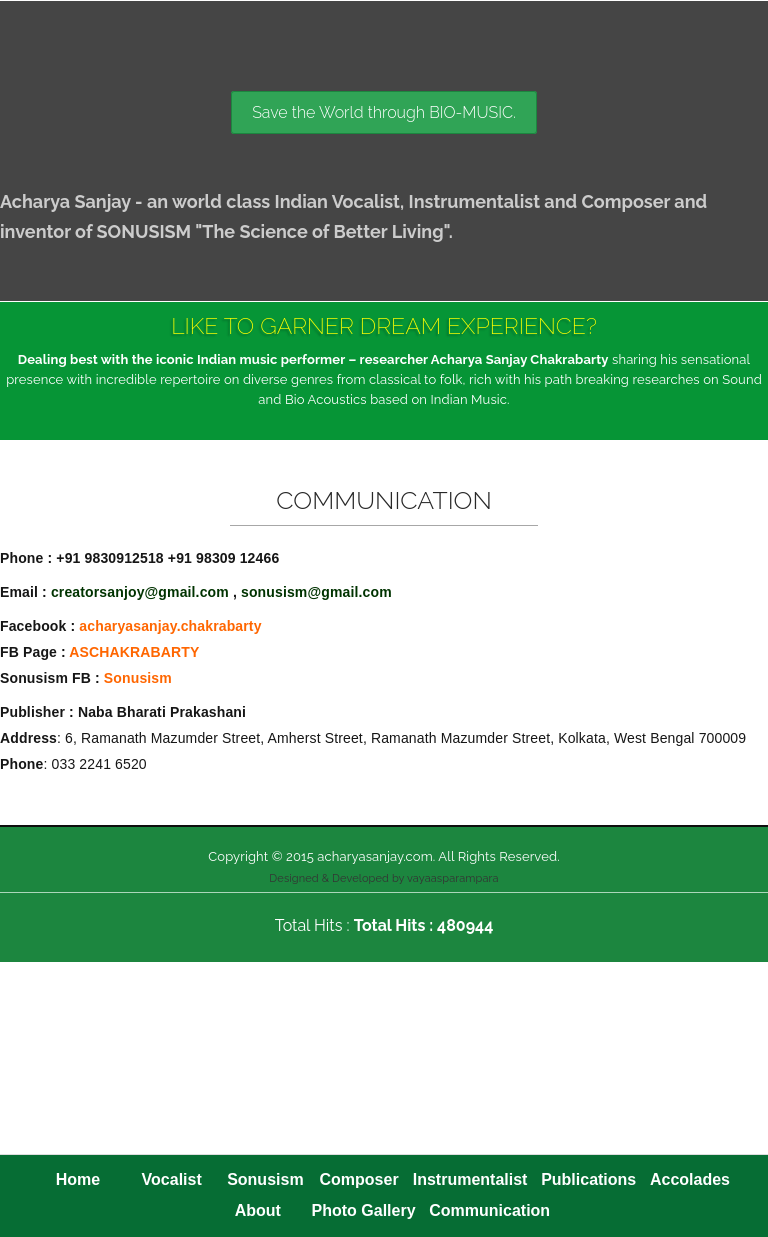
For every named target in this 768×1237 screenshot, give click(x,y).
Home (78, 1179)
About (258, 1210)
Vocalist (172, 1179)
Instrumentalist (470, 1179)
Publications (588, 1179)
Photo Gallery (364, 1210)
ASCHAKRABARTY (134, 652)
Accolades (690, 1179)
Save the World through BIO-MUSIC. (384, 112)
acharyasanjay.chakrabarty (170, 626)
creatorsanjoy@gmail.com (140, 592)
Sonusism (138, 678)
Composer (359, 1179)
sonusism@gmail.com (316, 592)
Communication (489, 1210)
